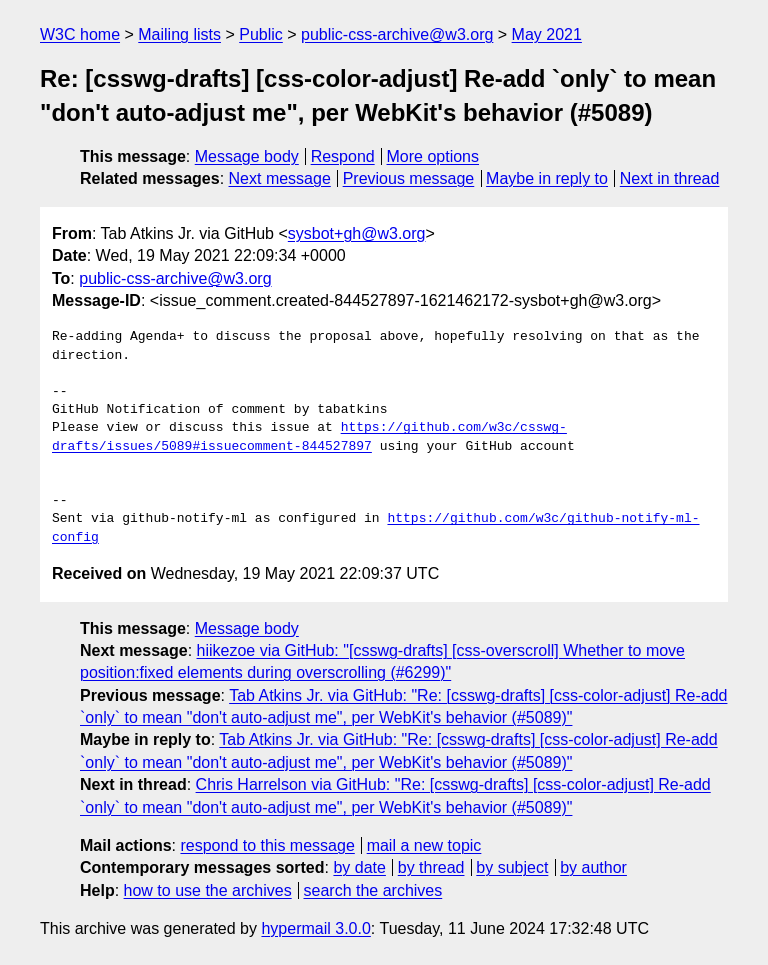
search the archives (373, 890)
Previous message (409, 178)
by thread (431, 867)
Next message (280, 178)
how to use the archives (208, 890)
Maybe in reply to (547, 178)
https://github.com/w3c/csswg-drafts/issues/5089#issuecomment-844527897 (309, 437)
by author (593, 867)
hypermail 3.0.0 (315, 928)
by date (359, 867)
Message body (247, 156)
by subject (512, 867)
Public (261, 34)
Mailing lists (179, 34)
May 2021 (547, 34)
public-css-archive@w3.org (397, 34)
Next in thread (670, 178)
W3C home (80, 34)
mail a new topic (424, 845)
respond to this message (267, 845)
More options (433, 156)
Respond (343, 156)
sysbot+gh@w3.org (357, 233)
